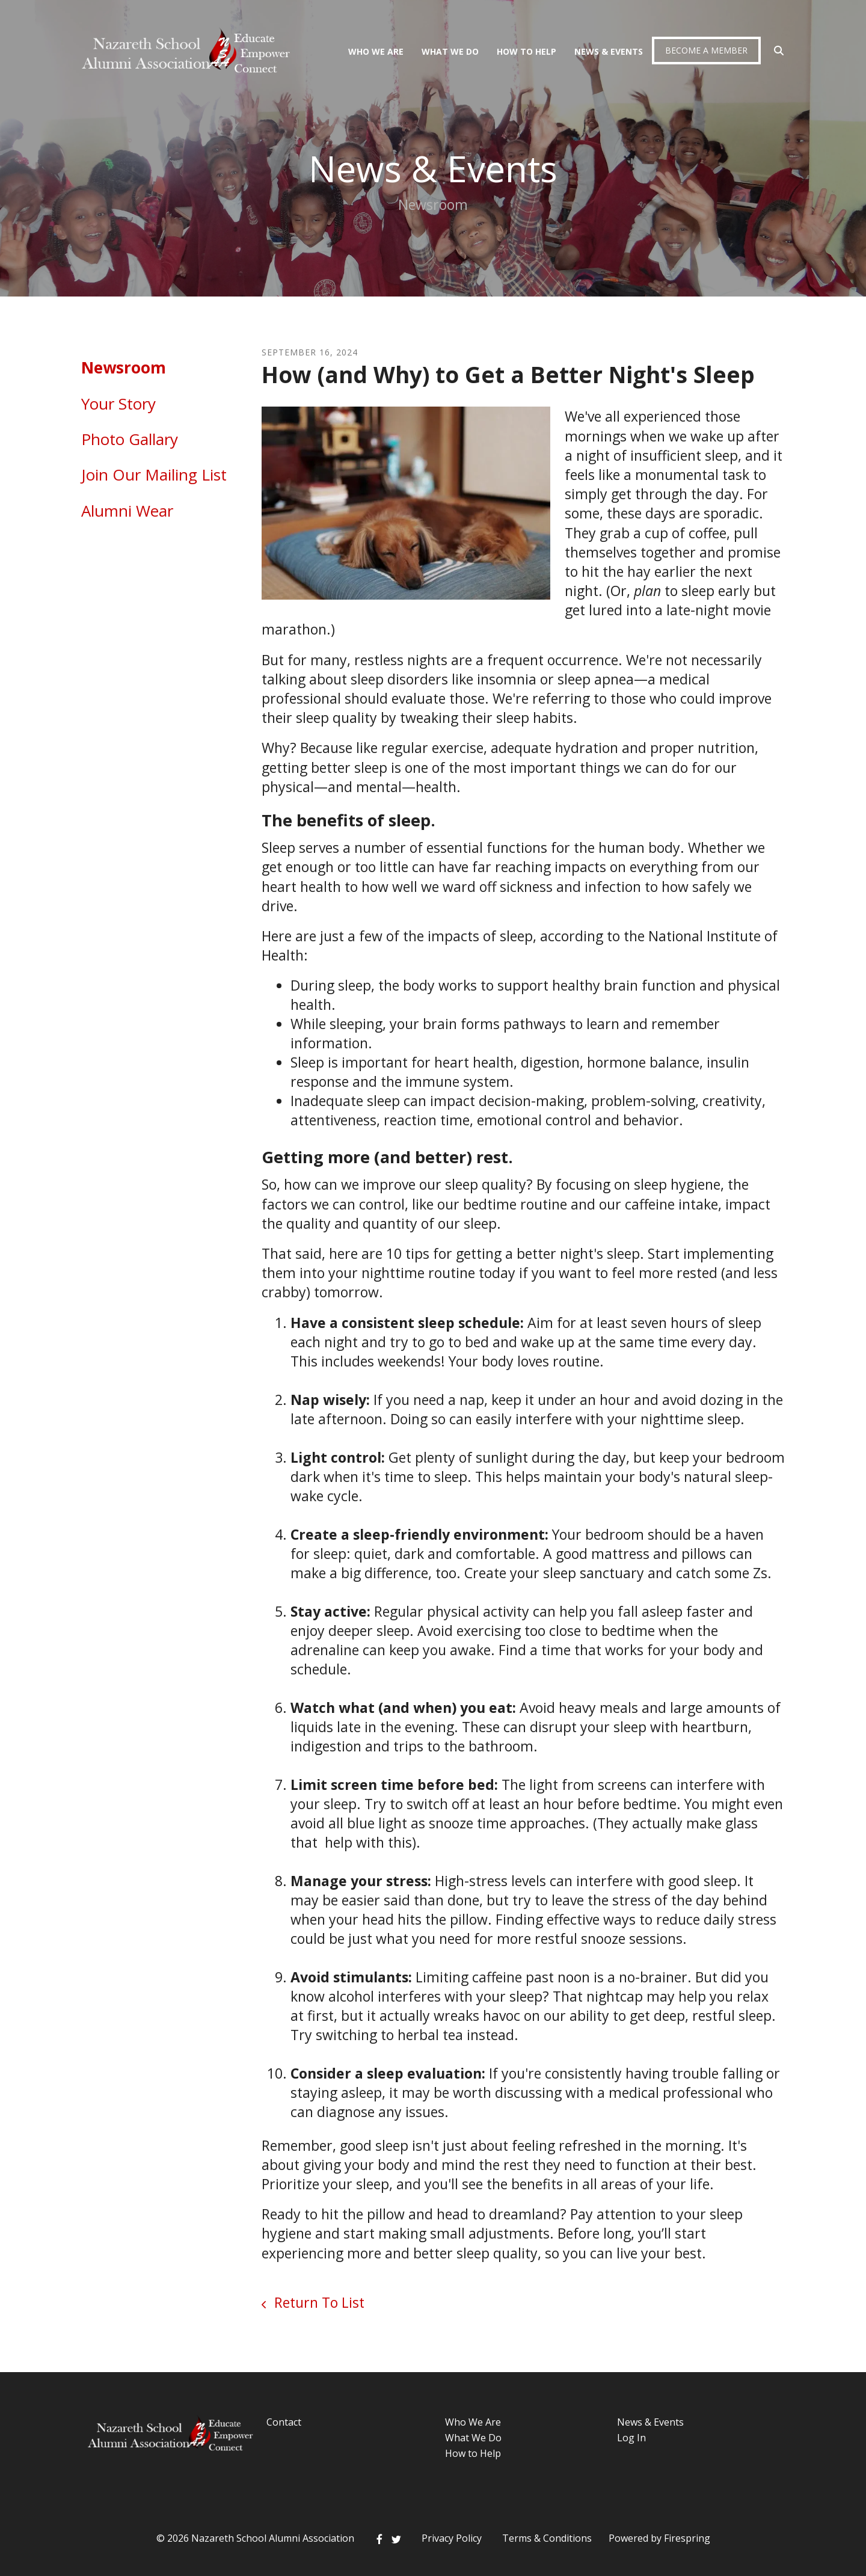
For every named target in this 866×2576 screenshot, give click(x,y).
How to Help (473, 2453)
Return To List (317, 2302)
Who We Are (376, 51)
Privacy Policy (452, 2538)
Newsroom (123, 367)
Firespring (687, 2538)
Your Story (118, 403)
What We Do (450, 51)
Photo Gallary (129, 439)
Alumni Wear (127, 510)
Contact (283, 2422)
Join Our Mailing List (154, 474)
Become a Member (706, 50)
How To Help (526, 51)
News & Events (608, 51)
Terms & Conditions (547, 2538)
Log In (631, 2437)
